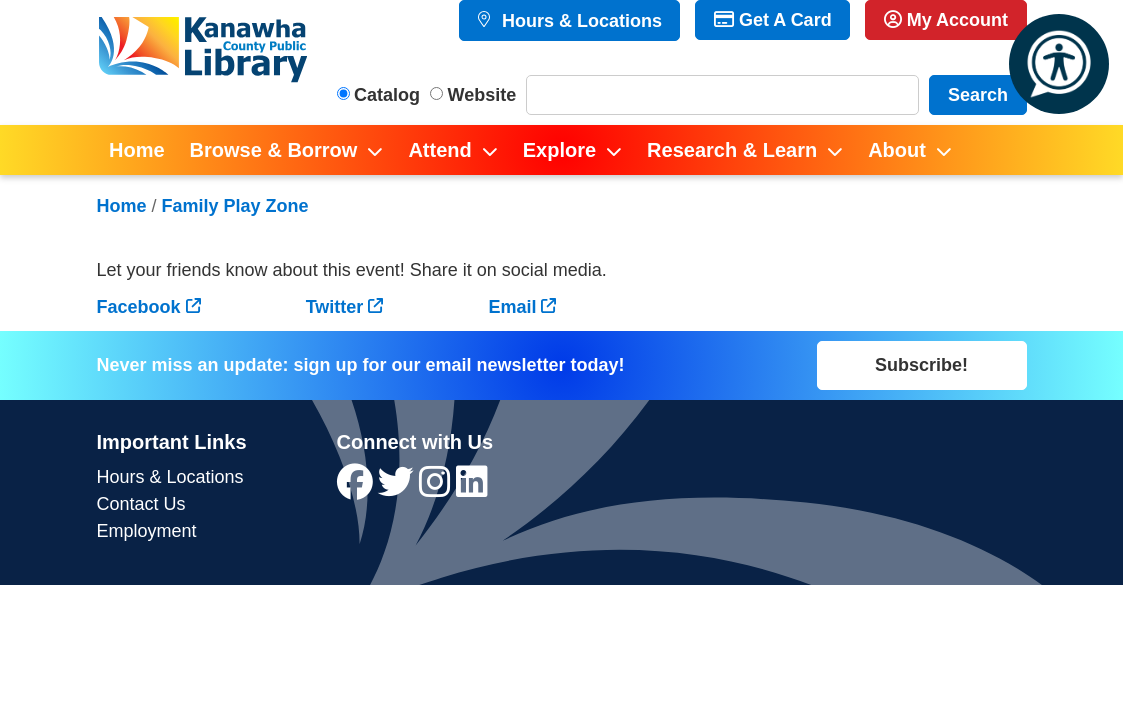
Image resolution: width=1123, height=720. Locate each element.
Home (122, 206)
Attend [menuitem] (439, 150)
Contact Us (141, 504)
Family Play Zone (235, 206)
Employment (147, 531)
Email (512, 307)
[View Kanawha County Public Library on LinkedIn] (472, 489)
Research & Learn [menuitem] (732, 150)
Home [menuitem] (137, 150)
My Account (946, 20)
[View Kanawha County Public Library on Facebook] (357, 489)
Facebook (139, 307)
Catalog (387, 95)
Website (482, 95)
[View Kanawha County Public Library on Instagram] (437, 489)
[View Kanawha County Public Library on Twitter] (398, 489)
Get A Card (773, 20)
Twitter (335, 307)
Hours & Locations (579, 21)
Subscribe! (921, 365)
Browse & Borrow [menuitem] (274, 150)
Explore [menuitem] (559, 150)
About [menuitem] (897, 150)
